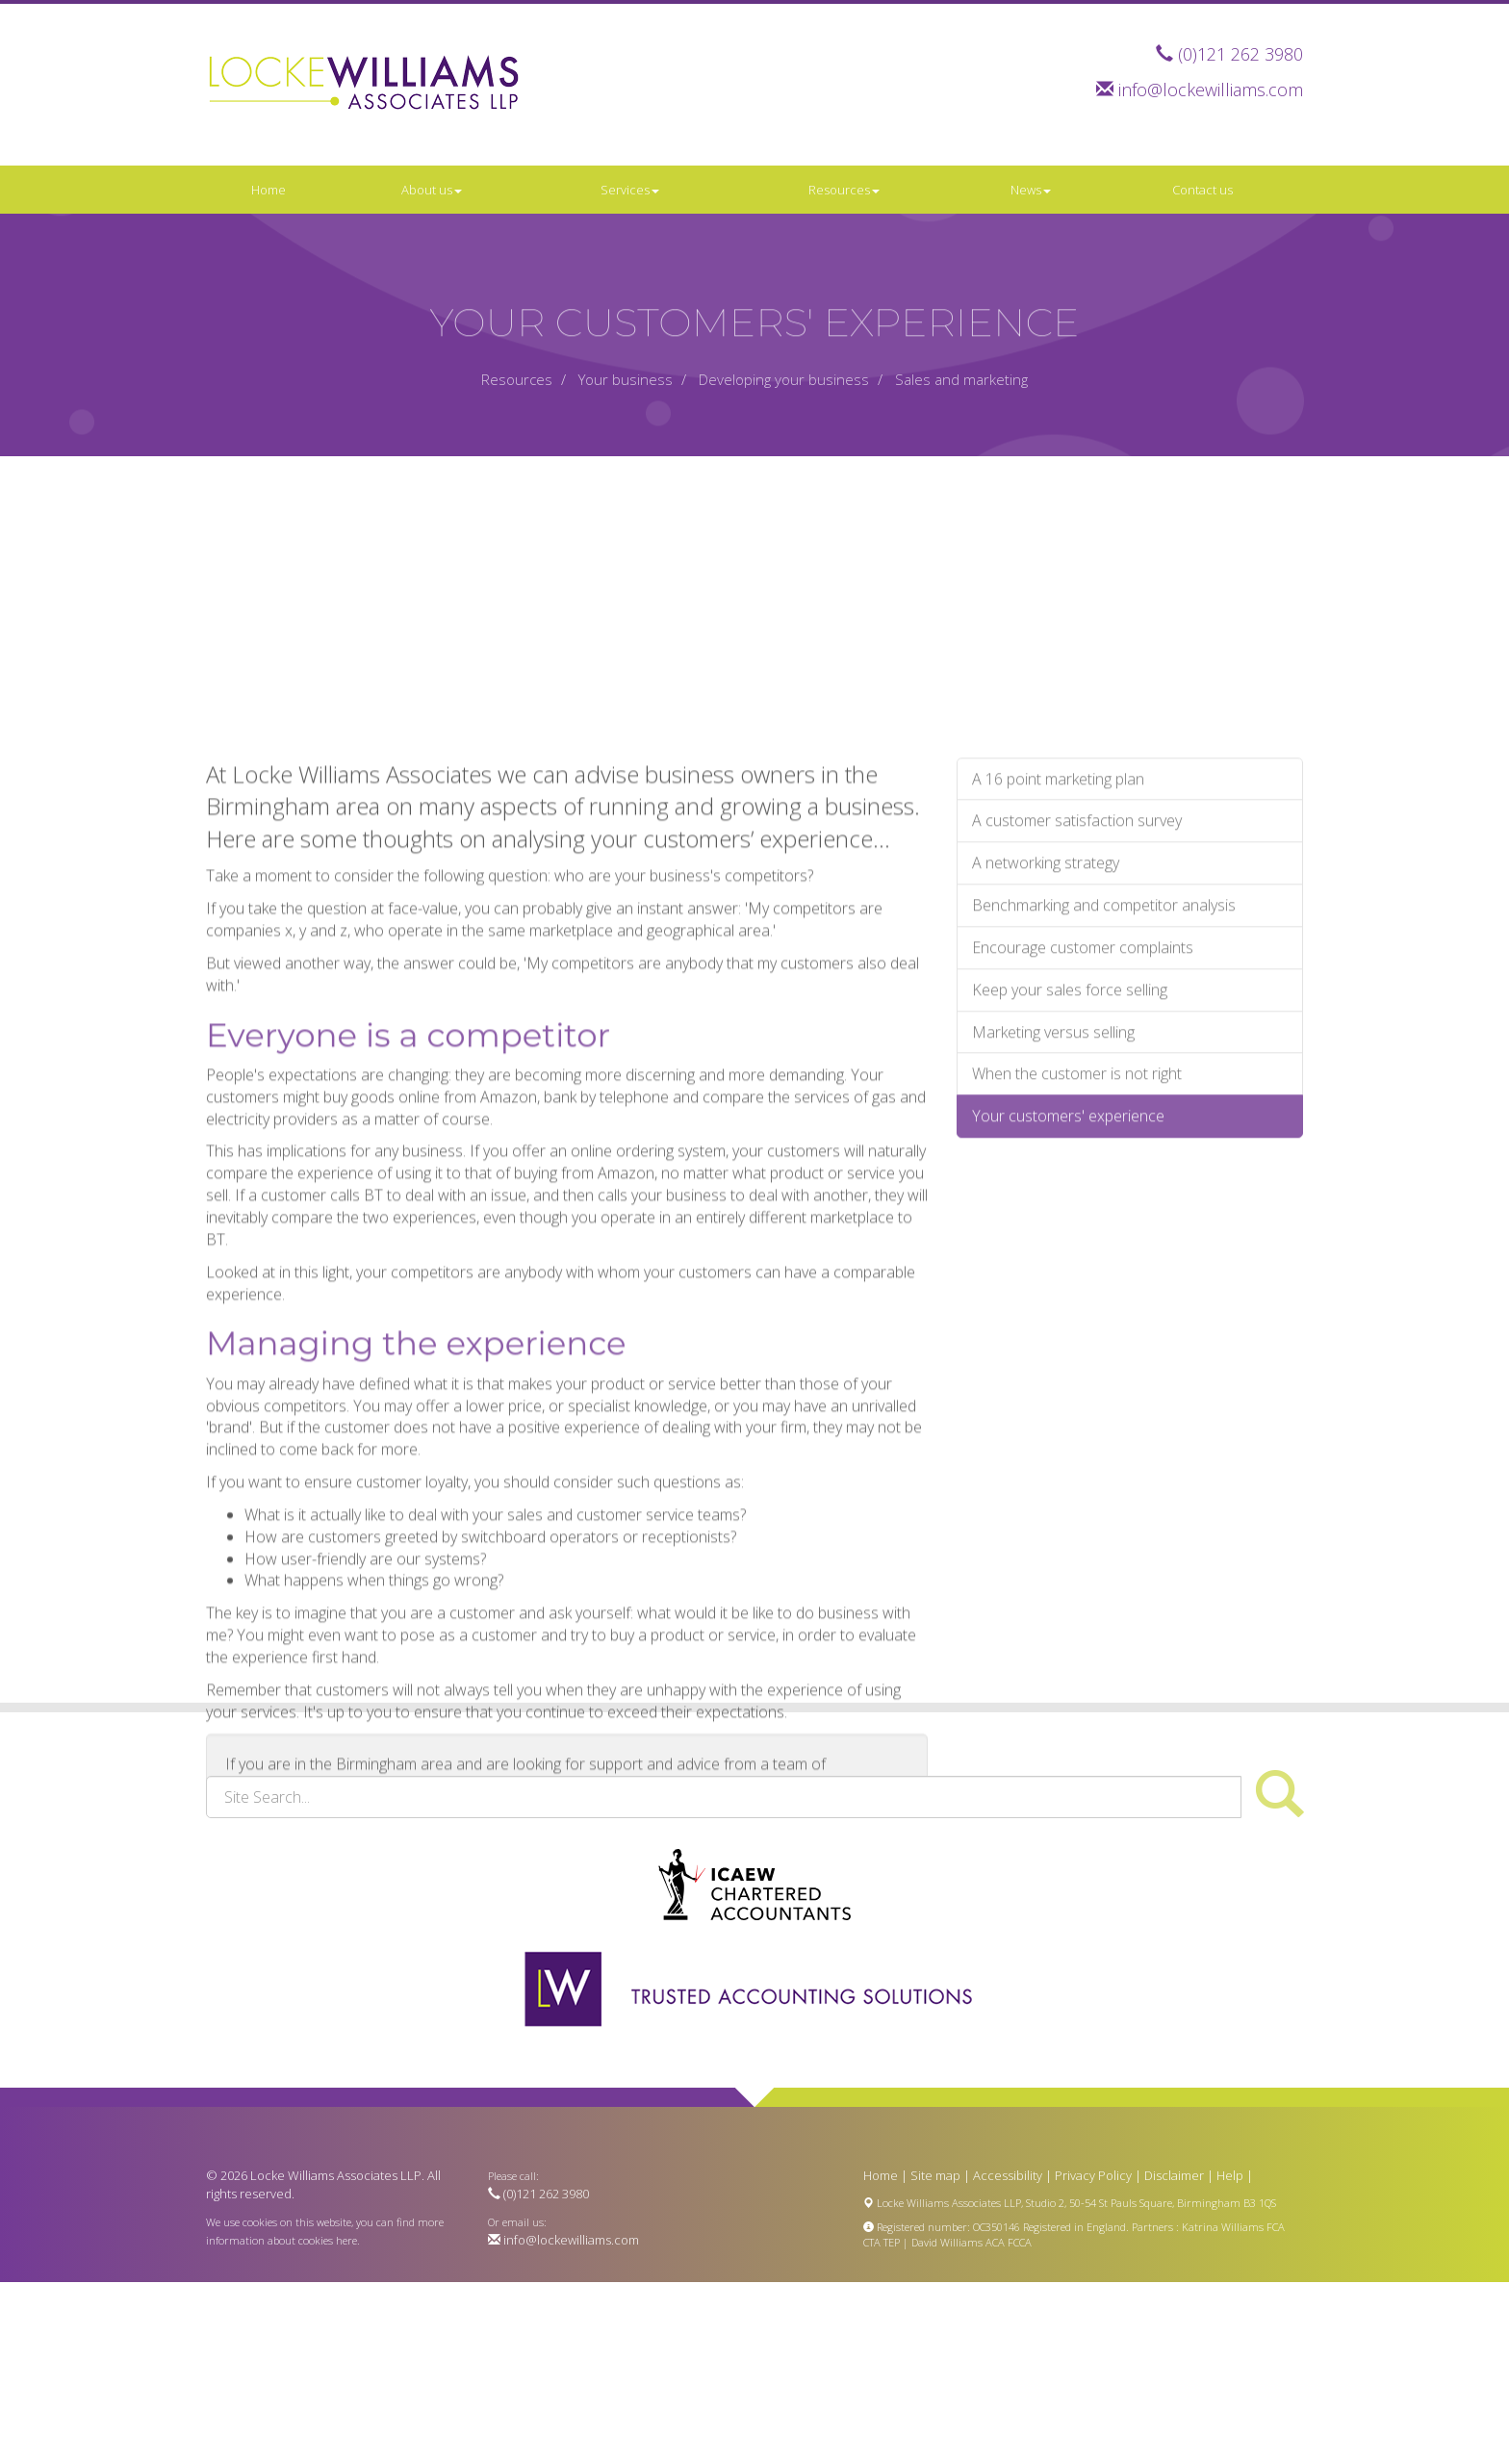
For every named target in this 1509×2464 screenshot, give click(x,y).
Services (630, 189)
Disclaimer (1174, 2175)
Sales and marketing (961, 379)
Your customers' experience (1068, 1266)
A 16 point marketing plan (1058, 928)
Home (268, 189)
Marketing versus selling (1053, 1182)
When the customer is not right (1077, 1224)
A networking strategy (1045, 1013)
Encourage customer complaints (1082, 1097)
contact (588, 1935)
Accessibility (1007, 2175)
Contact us (1202, 189)
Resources (844, 189)
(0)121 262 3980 (1240, 53)
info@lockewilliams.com (1210, 89)
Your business (625, 379)
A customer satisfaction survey (1077, 971)
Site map (935, 2175)
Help (1229, 2175)
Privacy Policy (1093, 2175)
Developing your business (784, 379)
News (1030, 189)
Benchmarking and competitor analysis (1104, 1054)
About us (431, 189)
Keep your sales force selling (1069, 1139)
